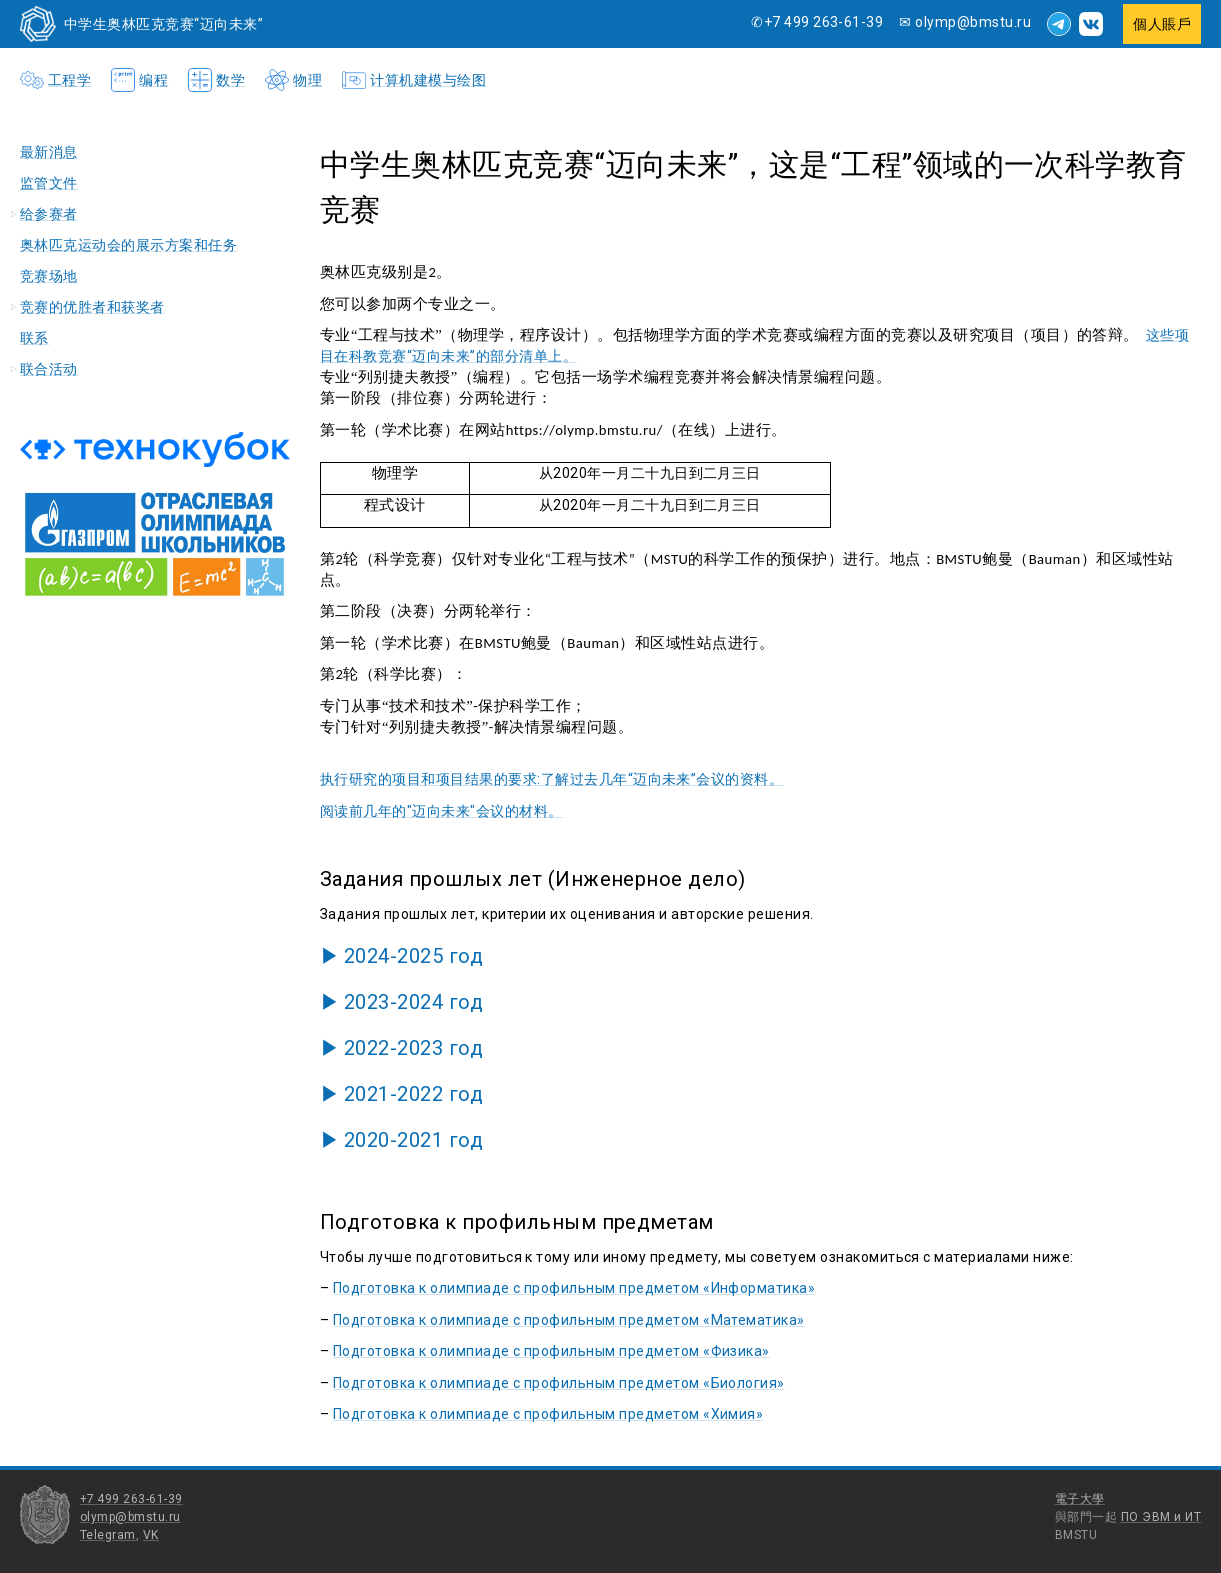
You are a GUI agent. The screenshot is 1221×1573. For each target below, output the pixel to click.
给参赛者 (49, 214)
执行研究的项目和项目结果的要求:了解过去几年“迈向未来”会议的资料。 (551, 779)
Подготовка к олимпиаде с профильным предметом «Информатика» (574, 1288)
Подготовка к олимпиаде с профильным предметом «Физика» (551, 1351)
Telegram (108, 1535)
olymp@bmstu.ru (130, 1517)
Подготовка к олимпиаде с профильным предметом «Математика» (569, 1320)
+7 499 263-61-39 (131, 1499)
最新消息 (49, 152)
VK (151, 1535)
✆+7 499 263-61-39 (817, 22)
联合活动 (49, 369)
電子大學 (1080, 1499)
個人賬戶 (1162, 24)
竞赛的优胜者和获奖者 (92, 307)
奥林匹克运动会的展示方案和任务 (128, 245)
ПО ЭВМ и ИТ (1161, 1517)
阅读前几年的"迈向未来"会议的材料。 (441, 811)
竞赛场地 (49, 276)
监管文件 (49, 183)
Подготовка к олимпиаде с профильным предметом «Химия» (548, 1414)
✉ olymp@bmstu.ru (965, 22)
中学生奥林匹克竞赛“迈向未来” (163, 24)
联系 (34, 338)
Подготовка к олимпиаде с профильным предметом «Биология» (559, 1383)
